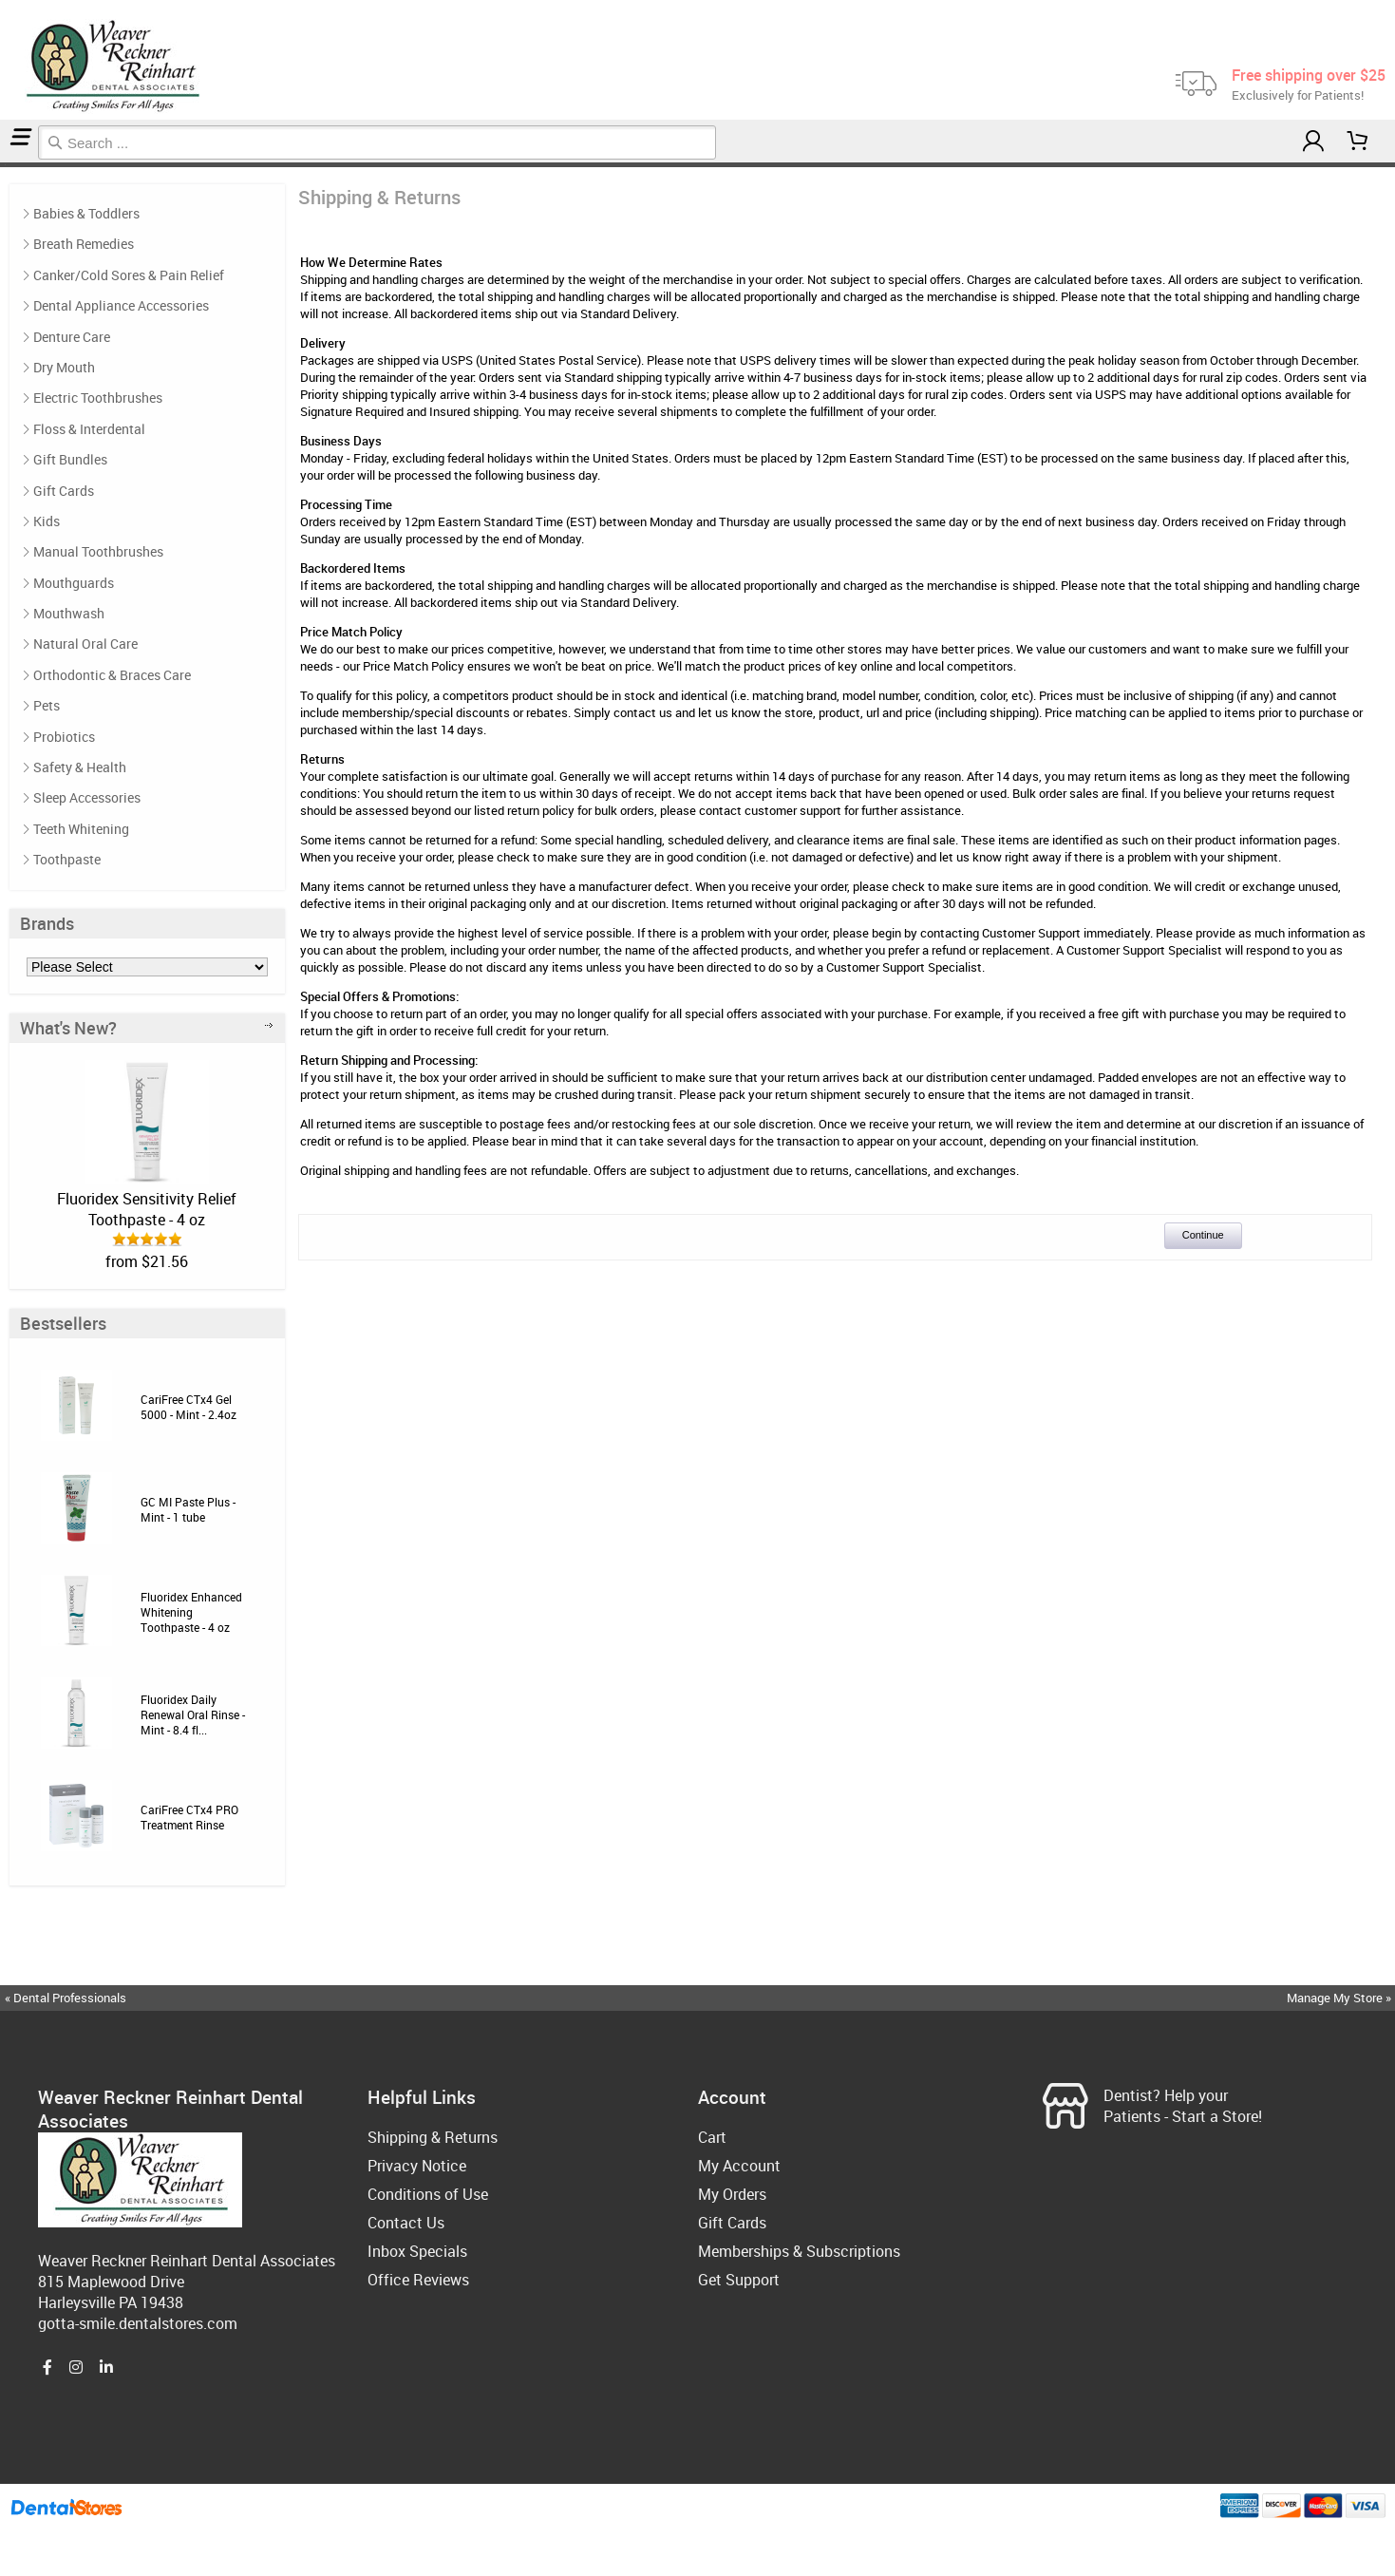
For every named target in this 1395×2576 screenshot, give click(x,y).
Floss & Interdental (89, 429)
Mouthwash (68, 613)
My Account (739, 2165)
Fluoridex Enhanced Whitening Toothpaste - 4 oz (191, 1612)
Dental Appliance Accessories (121, 305)
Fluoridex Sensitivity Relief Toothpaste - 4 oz (146, 1209)
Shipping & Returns (10, 164)
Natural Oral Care (85, 644)
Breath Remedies (83, 244)
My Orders (732, 2194)
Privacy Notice (417, 2165)
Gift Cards (63, 491)
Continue (1203, 1235)
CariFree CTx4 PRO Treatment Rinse (189, 1817)
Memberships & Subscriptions (799, 2251)
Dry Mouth (64, 367)
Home (3, 164)
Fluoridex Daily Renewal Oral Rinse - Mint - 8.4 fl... (193, 1714)
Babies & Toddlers (86, 213)
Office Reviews (418, 2279)
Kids (46, 521)
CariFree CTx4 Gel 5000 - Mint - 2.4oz (188, 1407)
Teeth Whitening (81, 829)
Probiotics (64, 737)
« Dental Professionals (65, 1997)
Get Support (739, 2279)
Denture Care (71, 337)
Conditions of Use (428, 2194)
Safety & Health (79, 767)
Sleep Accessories (87, 797)
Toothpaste (67, 859)
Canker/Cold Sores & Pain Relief (128, 275)
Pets (46, 705)
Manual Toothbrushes (98, 551)
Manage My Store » (1340, 1997)
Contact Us (406, 2222)
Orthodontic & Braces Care (112, 675)
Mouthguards (73, 583)
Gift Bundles (70, 459)
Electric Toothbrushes (97, 397)
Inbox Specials (417, 2251)
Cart (712, 2137)
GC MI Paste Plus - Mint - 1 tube (188, 1509)
